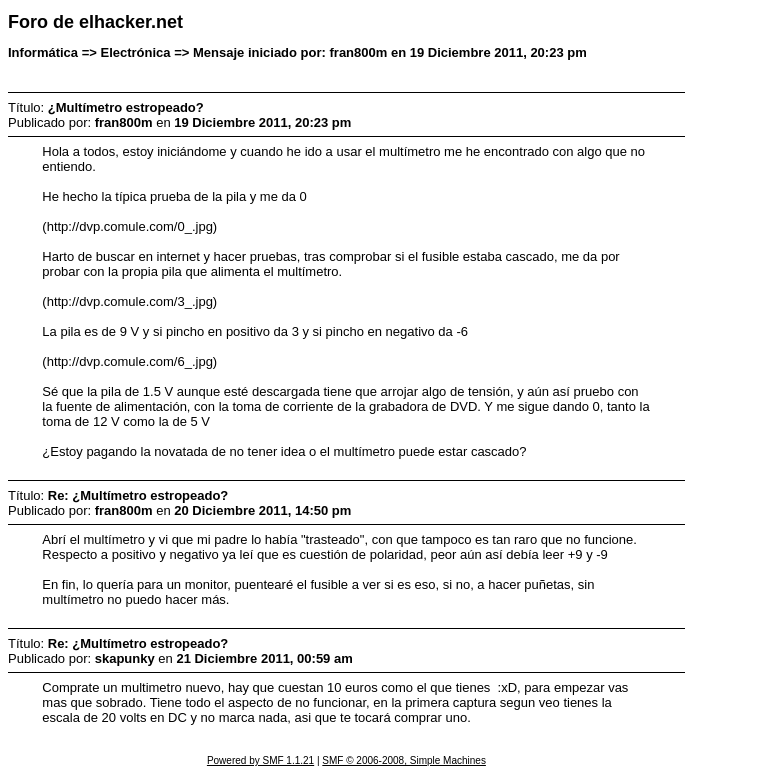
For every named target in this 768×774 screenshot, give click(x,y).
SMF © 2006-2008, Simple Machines (404, 760)
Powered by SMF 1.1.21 (260, 760)
